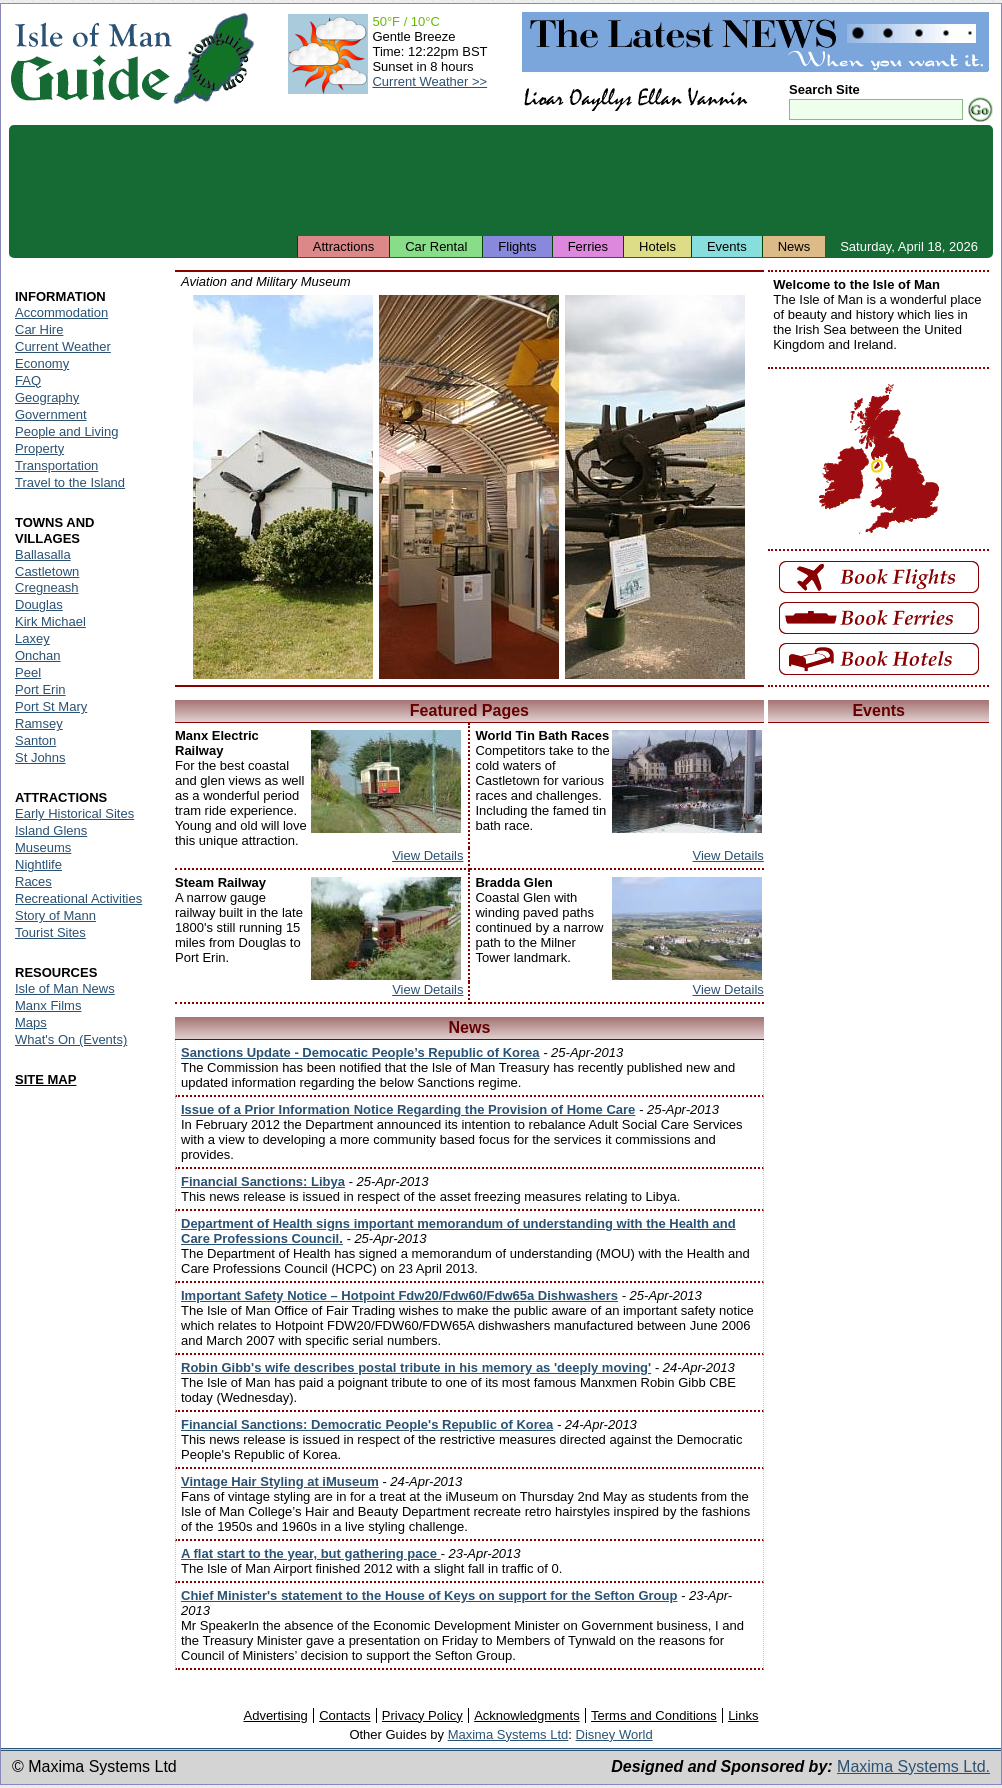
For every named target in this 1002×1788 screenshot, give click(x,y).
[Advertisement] (501, 180)
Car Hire (39, 329)
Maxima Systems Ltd (508, 1734)
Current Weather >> (429, 81)
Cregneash (47, 587)
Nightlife (38, 864)
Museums (43, 847)
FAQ (28, 380)
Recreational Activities (78, 898)
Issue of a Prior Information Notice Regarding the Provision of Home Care (408, 1109)
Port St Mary (51, 706)
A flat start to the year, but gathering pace (311, 1553)
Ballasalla (43, 554)
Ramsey (39, 723)
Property (39, 448)
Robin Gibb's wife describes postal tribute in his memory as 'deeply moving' (416, 1367)
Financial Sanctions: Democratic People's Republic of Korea (367, 1424)
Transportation (56, 465)
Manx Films (48, 1005)
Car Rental (436, 246)
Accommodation (61, 312)
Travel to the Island (70, 482)
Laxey (32, 638)
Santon (35, 740)
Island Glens (51, 830)
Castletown (47, 571)
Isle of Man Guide (90, 58)
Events (727, 246)
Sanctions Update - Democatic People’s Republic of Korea (360, 1052)
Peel (28, 672)
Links (743, 1715)
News (794, 246)
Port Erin (40, 689)
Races (33, 881)
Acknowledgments (527, 1715)
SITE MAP (45, 1079)
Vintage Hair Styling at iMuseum (280, 1481)
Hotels (657, 246)
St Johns (40, 757)
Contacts (344, 1715)
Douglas (39, 604)
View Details (427, 855)
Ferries (588, 246)
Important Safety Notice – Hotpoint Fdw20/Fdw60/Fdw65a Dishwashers (399, 1295)
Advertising (275, 1715)
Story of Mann (55, 915)
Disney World (614, 1734)
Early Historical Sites (74, 813)
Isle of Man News (65, 988)
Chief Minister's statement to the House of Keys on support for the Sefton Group (429, 1595)
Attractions (343, 246)
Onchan (38, 655)
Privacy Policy (422, 1715)
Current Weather (63, 346)
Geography (47, 397)
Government (51, 414)
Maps (31, 1022)
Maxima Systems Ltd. (913, 1766)
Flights (517, 246)
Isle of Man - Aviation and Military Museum (283, 487)
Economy (42, 363)
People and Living (66, 431)
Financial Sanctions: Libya (263, 1181)
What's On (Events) (71, 1039)
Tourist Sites (50, 932)
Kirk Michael (50, 621)
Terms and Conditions (654, 1715)
